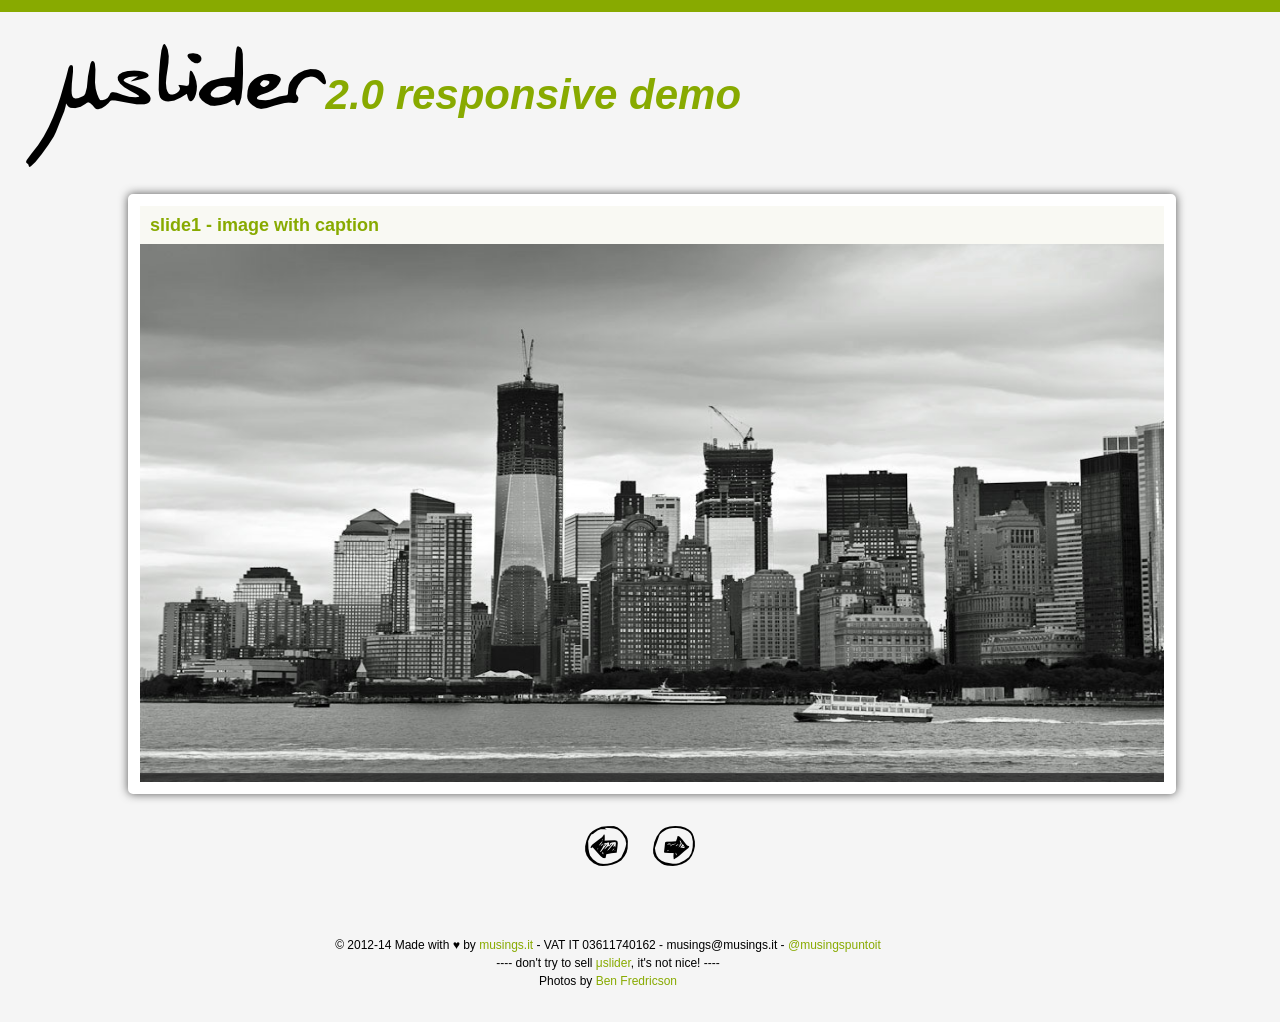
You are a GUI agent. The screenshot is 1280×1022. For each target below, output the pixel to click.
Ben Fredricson (636, 981)
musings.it (506, 945)
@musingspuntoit (834, 945)
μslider (613, 963)
